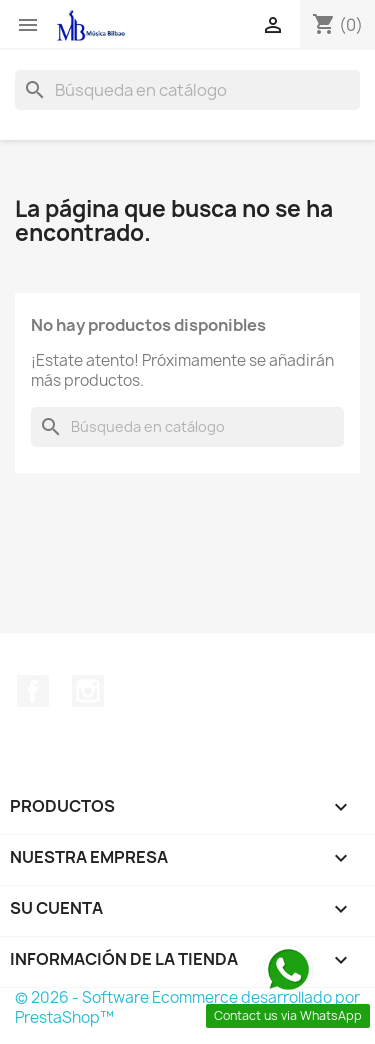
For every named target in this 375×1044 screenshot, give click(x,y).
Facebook (33, 691)
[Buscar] (187, 90)
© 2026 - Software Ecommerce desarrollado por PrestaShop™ (187, 1007)
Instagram (88, 691)
